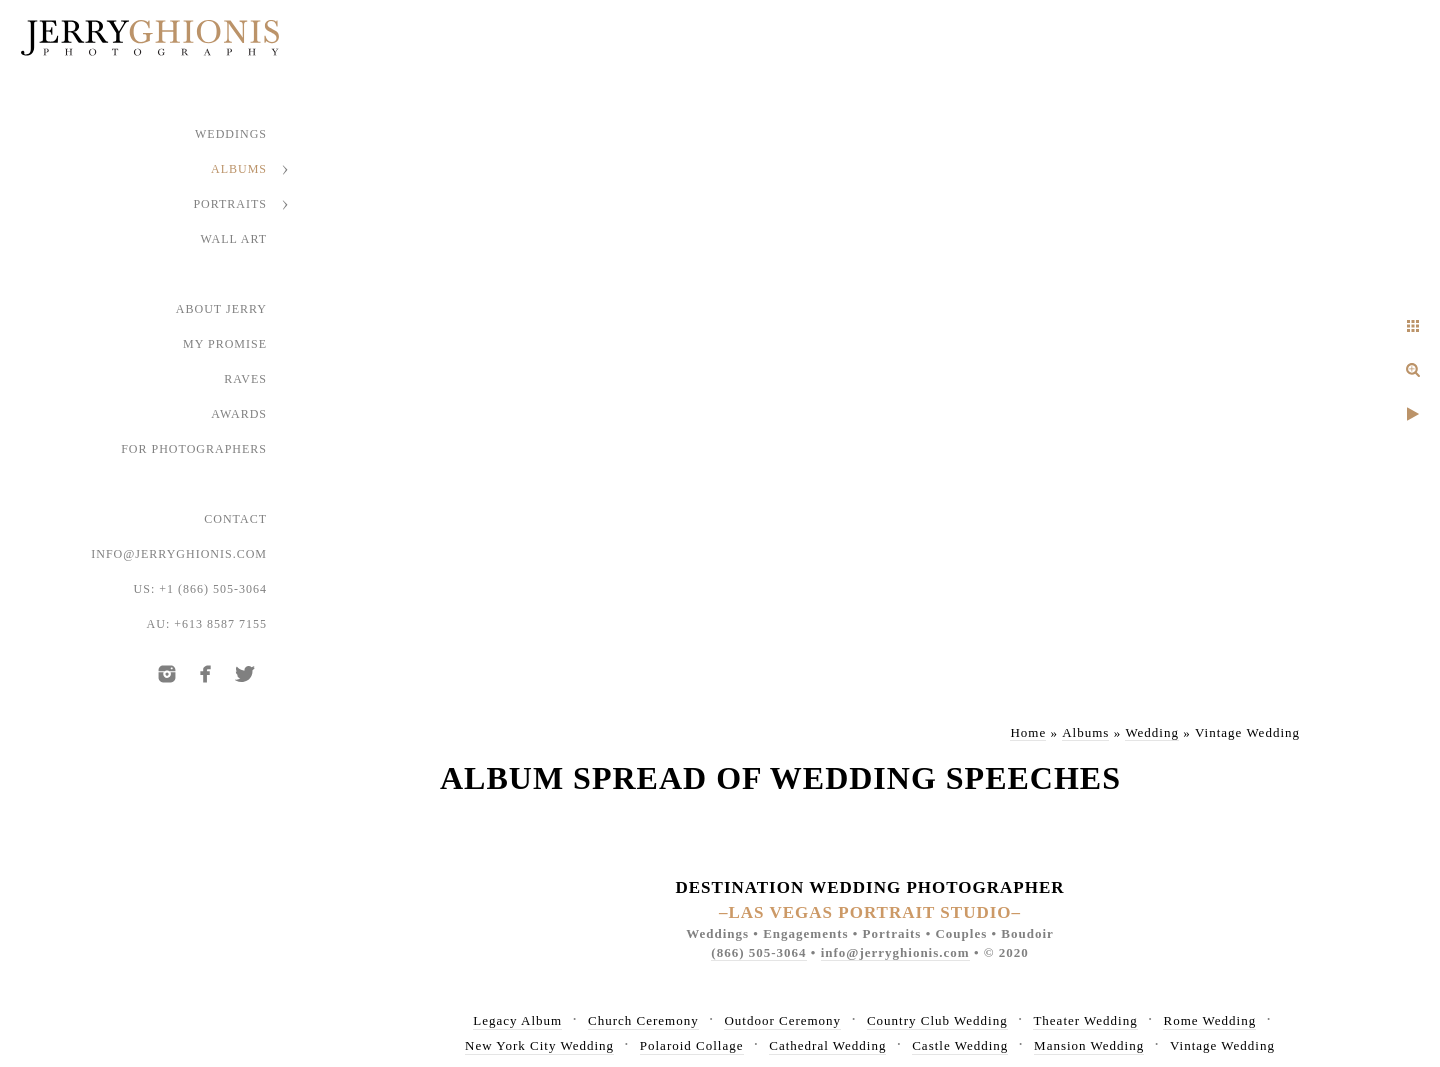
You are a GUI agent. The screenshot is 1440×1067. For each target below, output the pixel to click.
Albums (239, 169)
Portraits (230, 204)
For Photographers (194, 449)
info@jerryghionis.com (179, 554)
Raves (245, 379)
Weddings (231, 134)
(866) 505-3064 (758, 952)
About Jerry (221, 309)
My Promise (225, 344)
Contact (235, 519)
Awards (239, 414)
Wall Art (234, 239)
